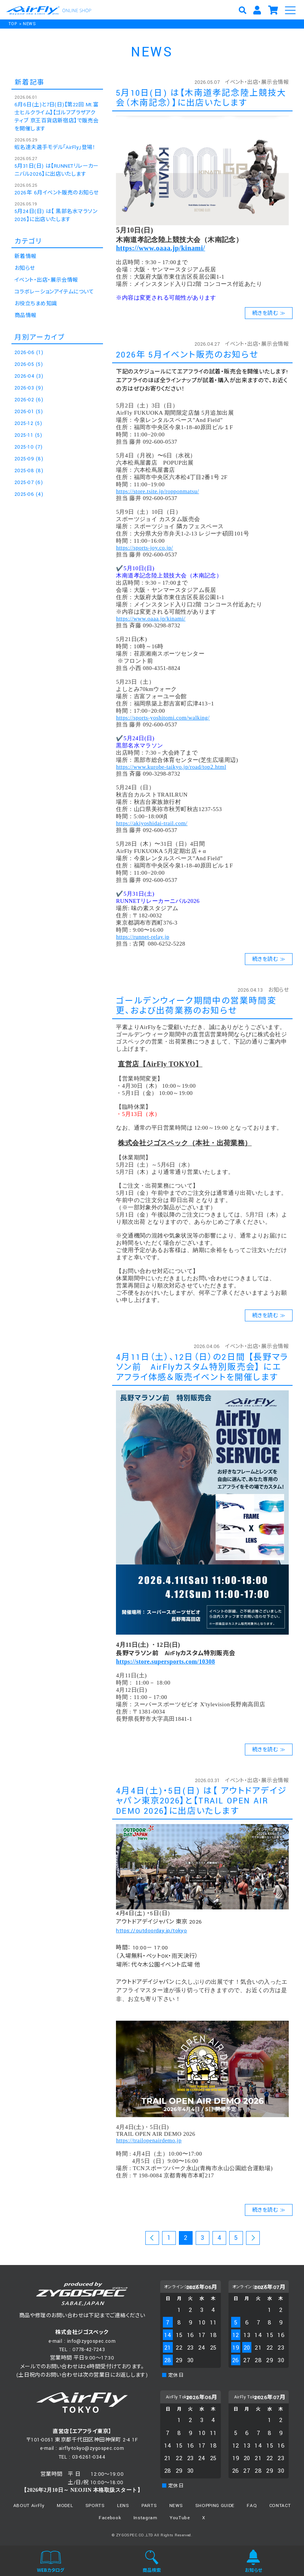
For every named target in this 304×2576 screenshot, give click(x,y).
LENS (123, 2505)
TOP (12, 24)
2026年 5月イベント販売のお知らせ (187, 355)
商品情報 (25, 315)
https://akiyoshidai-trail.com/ (151, 823)
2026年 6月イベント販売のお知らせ (56, 192)
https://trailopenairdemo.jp (149, 2140)
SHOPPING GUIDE (215, 2505)
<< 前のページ (152, 2239)
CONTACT (280, 2505)
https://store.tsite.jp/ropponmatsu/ (157, 491)
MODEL (65, 2505)
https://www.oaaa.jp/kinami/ (160, 248)
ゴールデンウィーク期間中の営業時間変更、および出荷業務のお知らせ (196, 1005)
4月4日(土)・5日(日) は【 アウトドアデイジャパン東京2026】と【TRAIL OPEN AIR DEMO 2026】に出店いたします (201, 1801)
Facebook (110, 2518)
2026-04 (28, 376)
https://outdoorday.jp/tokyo (151, 1930)
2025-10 (28, 447)
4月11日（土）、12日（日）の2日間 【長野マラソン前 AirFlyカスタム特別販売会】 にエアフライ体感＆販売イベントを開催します (202, 1367)
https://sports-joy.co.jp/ (144, 548)
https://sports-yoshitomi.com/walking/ (162, 718)
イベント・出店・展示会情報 (257, 82)
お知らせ (278, 990)
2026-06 (28, 352)
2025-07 (28, 482)
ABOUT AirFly (29, 2505)
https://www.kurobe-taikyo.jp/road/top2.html (171, 767)
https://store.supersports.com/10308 (165, 1661)
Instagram (146, 2518)
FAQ (252, 2505)
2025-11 (28, 435)
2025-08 (28, 470)
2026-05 (28, 364)
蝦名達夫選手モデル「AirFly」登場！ (54, 147)
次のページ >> (253, 2239)
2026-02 (28, 399)
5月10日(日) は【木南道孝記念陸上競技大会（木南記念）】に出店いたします (201, 98)
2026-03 (28, 388)
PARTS (149, 2505)
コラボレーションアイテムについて (54, 292)
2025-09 (28, 458)
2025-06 (28, 494)
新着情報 (25, 256)
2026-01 (28, 411)
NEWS (29, 24)
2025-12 (28, 423)
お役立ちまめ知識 (35, 303)
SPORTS (95, 2505)
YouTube (180, 2518)
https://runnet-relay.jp (142, 937)
